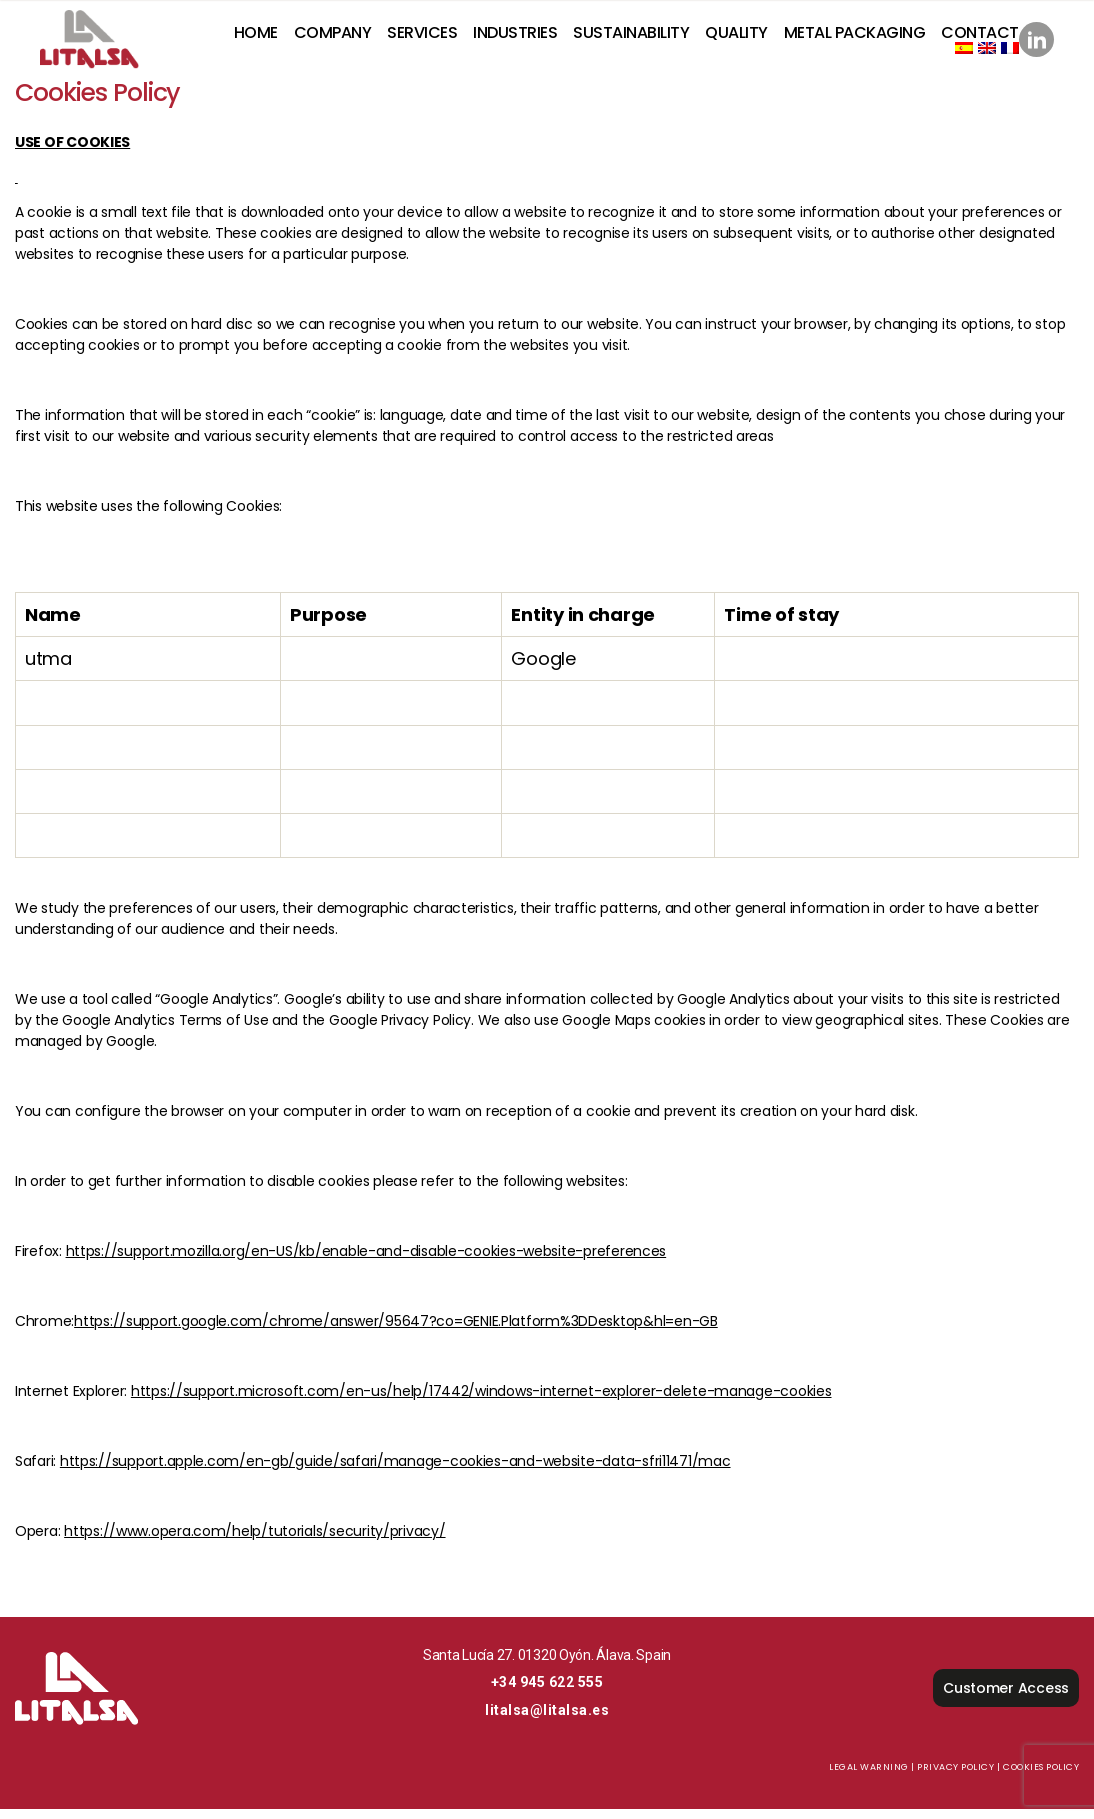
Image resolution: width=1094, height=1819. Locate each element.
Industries (515, 37)
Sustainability (631, 37)
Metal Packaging (855, 37)
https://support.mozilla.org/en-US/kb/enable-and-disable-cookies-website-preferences (366, 1261)
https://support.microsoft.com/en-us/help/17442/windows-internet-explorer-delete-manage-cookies (481, 1401)
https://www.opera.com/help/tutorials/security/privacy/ (254, 1541)
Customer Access (1006, 1698)
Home (256, 37)
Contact (980, 37)
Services (422, 37)
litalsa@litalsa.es (547, 1720)
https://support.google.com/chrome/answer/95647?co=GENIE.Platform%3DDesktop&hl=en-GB (396, 1331)
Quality (736, 37)
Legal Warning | (872, 1777)
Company (333, 37)
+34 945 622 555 (547, 1692)
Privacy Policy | (958, 1777)
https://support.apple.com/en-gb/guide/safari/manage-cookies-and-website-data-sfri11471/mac (395, 1471)
